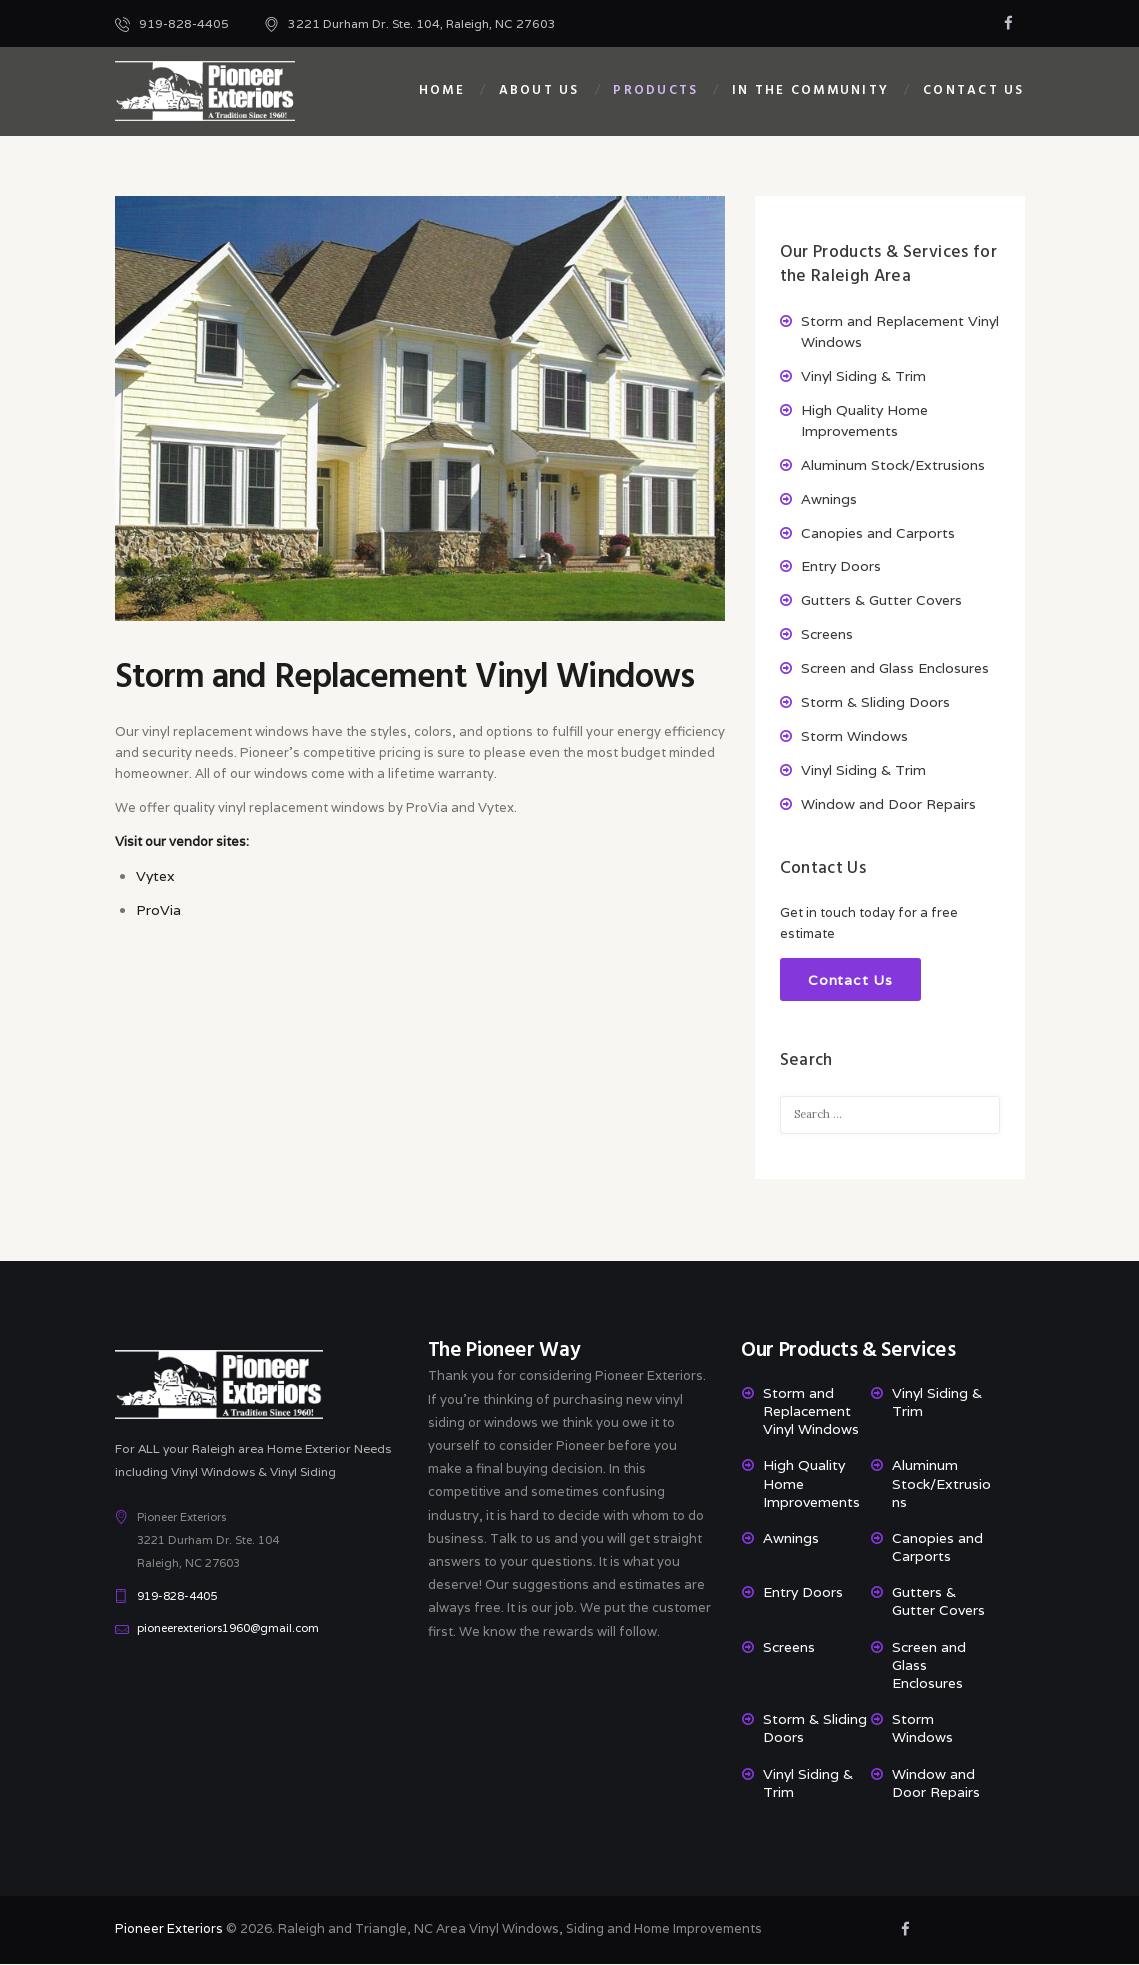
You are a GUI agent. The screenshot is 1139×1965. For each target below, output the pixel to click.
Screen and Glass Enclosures (895, 668)
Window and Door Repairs (888, 804)
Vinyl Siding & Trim (863, 376)
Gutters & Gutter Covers (881, 600)
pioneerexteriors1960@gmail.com (228, 1629)
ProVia (158, 910)
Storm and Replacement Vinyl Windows (811, 1412)
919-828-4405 (177, 1596)
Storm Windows (854, 736)
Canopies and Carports (878, 533)
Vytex (155, 876)
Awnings (829, 499)
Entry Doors (841, 566)
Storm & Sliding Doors (875, 702)
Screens (827, 634)
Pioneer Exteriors (169, 1929)
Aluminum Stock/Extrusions (893, 465)
